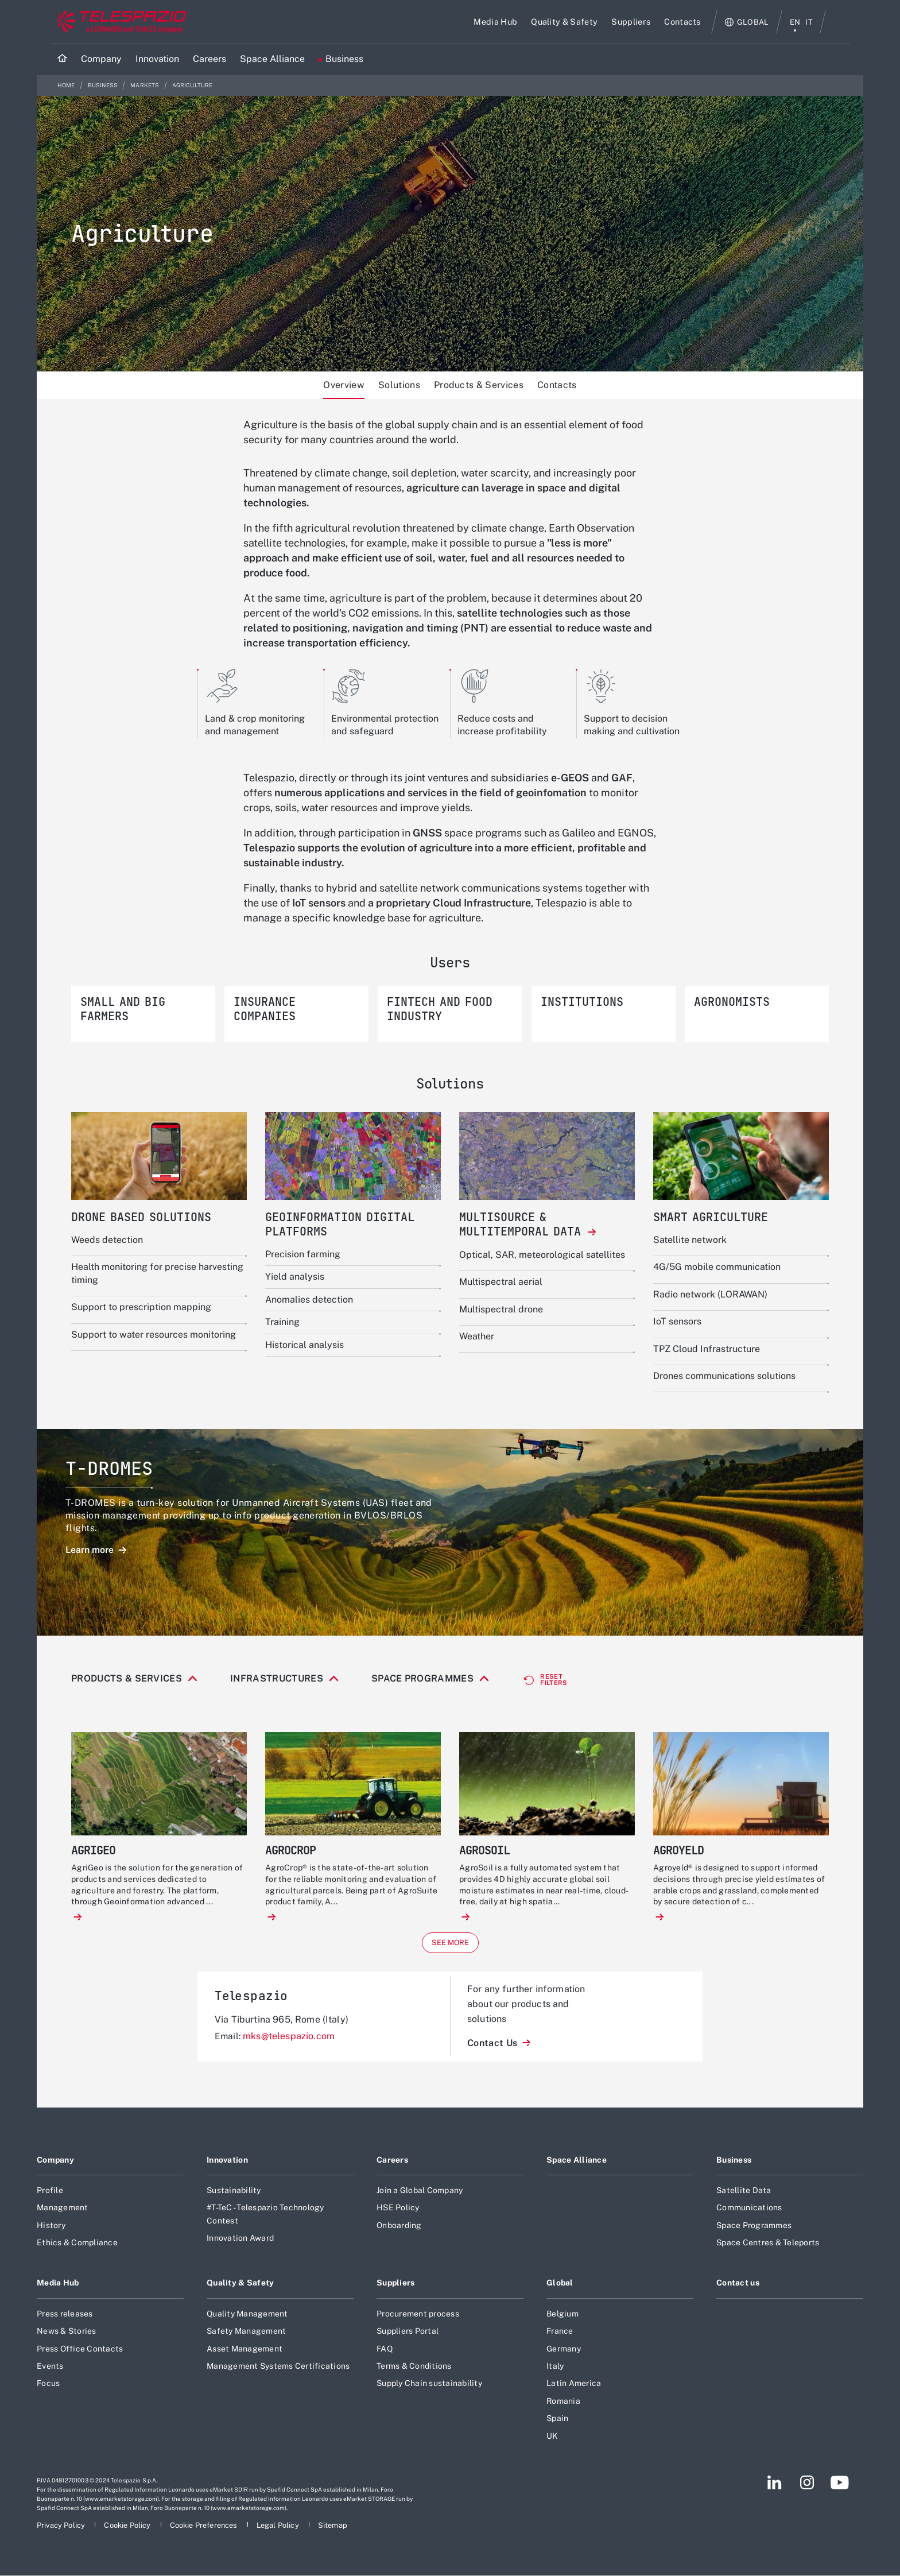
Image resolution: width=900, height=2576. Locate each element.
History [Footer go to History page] (51, 2256)
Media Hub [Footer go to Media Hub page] (58, 2314)
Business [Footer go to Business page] (733, 2191)
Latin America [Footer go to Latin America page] (573, 2414)
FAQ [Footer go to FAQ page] (385, 2380)
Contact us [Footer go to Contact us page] (737, 2314)
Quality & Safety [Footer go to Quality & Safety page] (240, 2314)
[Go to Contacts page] (682, 22)
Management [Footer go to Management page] (62, 2239)
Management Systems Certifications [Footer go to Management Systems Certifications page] (278, 2397)
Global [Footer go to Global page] (559, 2314)
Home (66, 85)
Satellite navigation (677, 1705)
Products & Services (478, 384)
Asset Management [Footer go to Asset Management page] (244, 2380)
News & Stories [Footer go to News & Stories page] (66, 2362)
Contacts (557, 384)
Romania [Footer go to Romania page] (563, 2432)
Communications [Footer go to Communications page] (749, 2239)
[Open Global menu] (747, 22)
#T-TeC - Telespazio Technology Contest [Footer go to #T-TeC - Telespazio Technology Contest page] (265, 2245)
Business (103, 85)
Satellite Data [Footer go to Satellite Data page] (743, 2221)
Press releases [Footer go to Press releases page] (65, 2345)
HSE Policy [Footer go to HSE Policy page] (398, 2239)
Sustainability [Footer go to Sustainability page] (234, 2221)
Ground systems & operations (559, 1705)
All (85, 1705)
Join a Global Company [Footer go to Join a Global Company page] (420, 2221)
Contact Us (493, 2074)
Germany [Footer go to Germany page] (563, 2380)
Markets (145, 85)
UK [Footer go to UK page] (552, 2467)
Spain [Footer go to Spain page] (557, 2449)
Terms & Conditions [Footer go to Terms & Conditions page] (414, 2397)
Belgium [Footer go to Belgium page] (562, 2345)
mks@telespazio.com (289, 2067)
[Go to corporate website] (119, 22)
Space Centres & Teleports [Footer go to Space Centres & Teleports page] (767, 2274)
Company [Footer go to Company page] (55, 2191)
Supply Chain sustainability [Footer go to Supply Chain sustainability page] (429, 2414)
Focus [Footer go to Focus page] (48, 2414)
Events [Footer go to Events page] (50, 2397)
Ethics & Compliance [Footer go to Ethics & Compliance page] (77, 2274)
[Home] (62, 59)
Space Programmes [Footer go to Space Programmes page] (754, 2256)
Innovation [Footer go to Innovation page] (227, 2191)
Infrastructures (276, 1678)
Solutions (399, 384)
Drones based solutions (283, 1705)
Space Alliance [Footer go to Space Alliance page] (576, 2191)
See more (450, 1974)
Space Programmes (422, 1678)
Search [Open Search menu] (838, 21)
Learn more (90, 1549)
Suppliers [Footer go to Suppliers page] (396, 2314)
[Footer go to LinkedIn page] (775, 2514)
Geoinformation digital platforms (415, 1705)
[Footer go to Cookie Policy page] (128, 2556)
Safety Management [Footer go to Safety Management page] (246, 2362)
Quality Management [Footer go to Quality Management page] (247, 2345)
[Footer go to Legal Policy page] (279, 2556)
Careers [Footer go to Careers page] (392, 2191)
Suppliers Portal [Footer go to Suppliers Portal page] (408, 2362)
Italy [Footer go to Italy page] (555, 2397)
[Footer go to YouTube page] (839, 2514)
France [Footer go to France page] (559, 2362)
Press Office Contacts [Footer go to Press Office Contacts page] (80, 2380)
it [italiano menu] (809, 22)
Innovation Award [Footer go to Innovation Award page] (240, 2269)
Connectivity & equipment (164, 1705)
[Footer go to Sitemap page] (332, 2556)
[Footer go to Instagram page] (807, 2514)
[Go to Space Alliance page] (272, 59)
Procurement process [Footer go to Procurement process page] (418, 2345)
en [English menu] (795, 22)
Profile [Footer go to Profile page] (50, 2221)
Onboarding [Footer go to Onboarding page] (399, 2256)
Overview (343, 384)
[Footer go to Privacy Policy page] (62, 2556)
